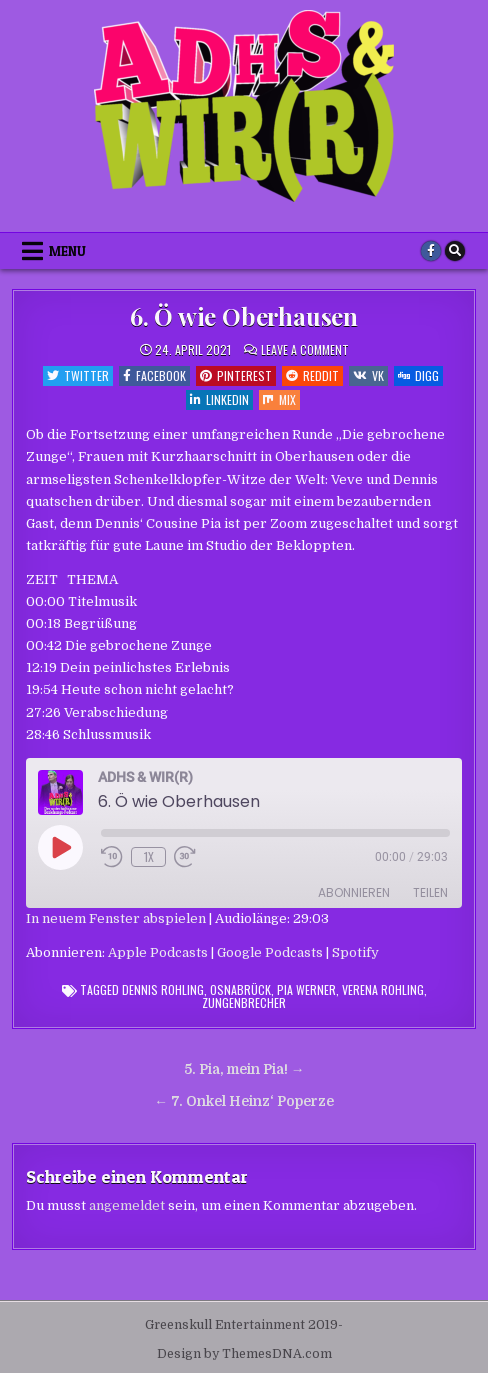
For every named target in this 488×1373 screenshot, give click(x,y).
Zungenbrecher (244, 1002)
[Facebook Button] (431, 251)
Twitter (78, 375)
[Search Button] (455, 251)
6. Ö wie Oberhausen (244, 316)
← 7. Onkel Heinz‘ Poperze (244, 1101)
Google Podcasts (270, 952)
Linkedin (219, 399)
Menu (67, 251)
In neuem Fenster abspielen (116, 918)
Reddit (312, 375)
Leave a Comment (305, 350)
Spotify (355, 952)
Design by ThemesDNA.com (244, 1354)
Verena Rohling (383, 989)
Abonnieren (354, 892)
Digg (418, 375)
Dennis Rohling (163, 989)
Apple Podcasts (158, 952)
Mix (279, 399)
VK (368, 375)
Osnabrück (240, 989)
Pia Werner (306, 989)
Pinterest (236, 375)
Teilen (430, 892)
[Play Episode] (60, 847)
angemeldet (127, 1205)
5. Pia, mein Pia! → (244, 1069)
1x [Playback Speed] (149, 856)
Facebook (154, 375)
